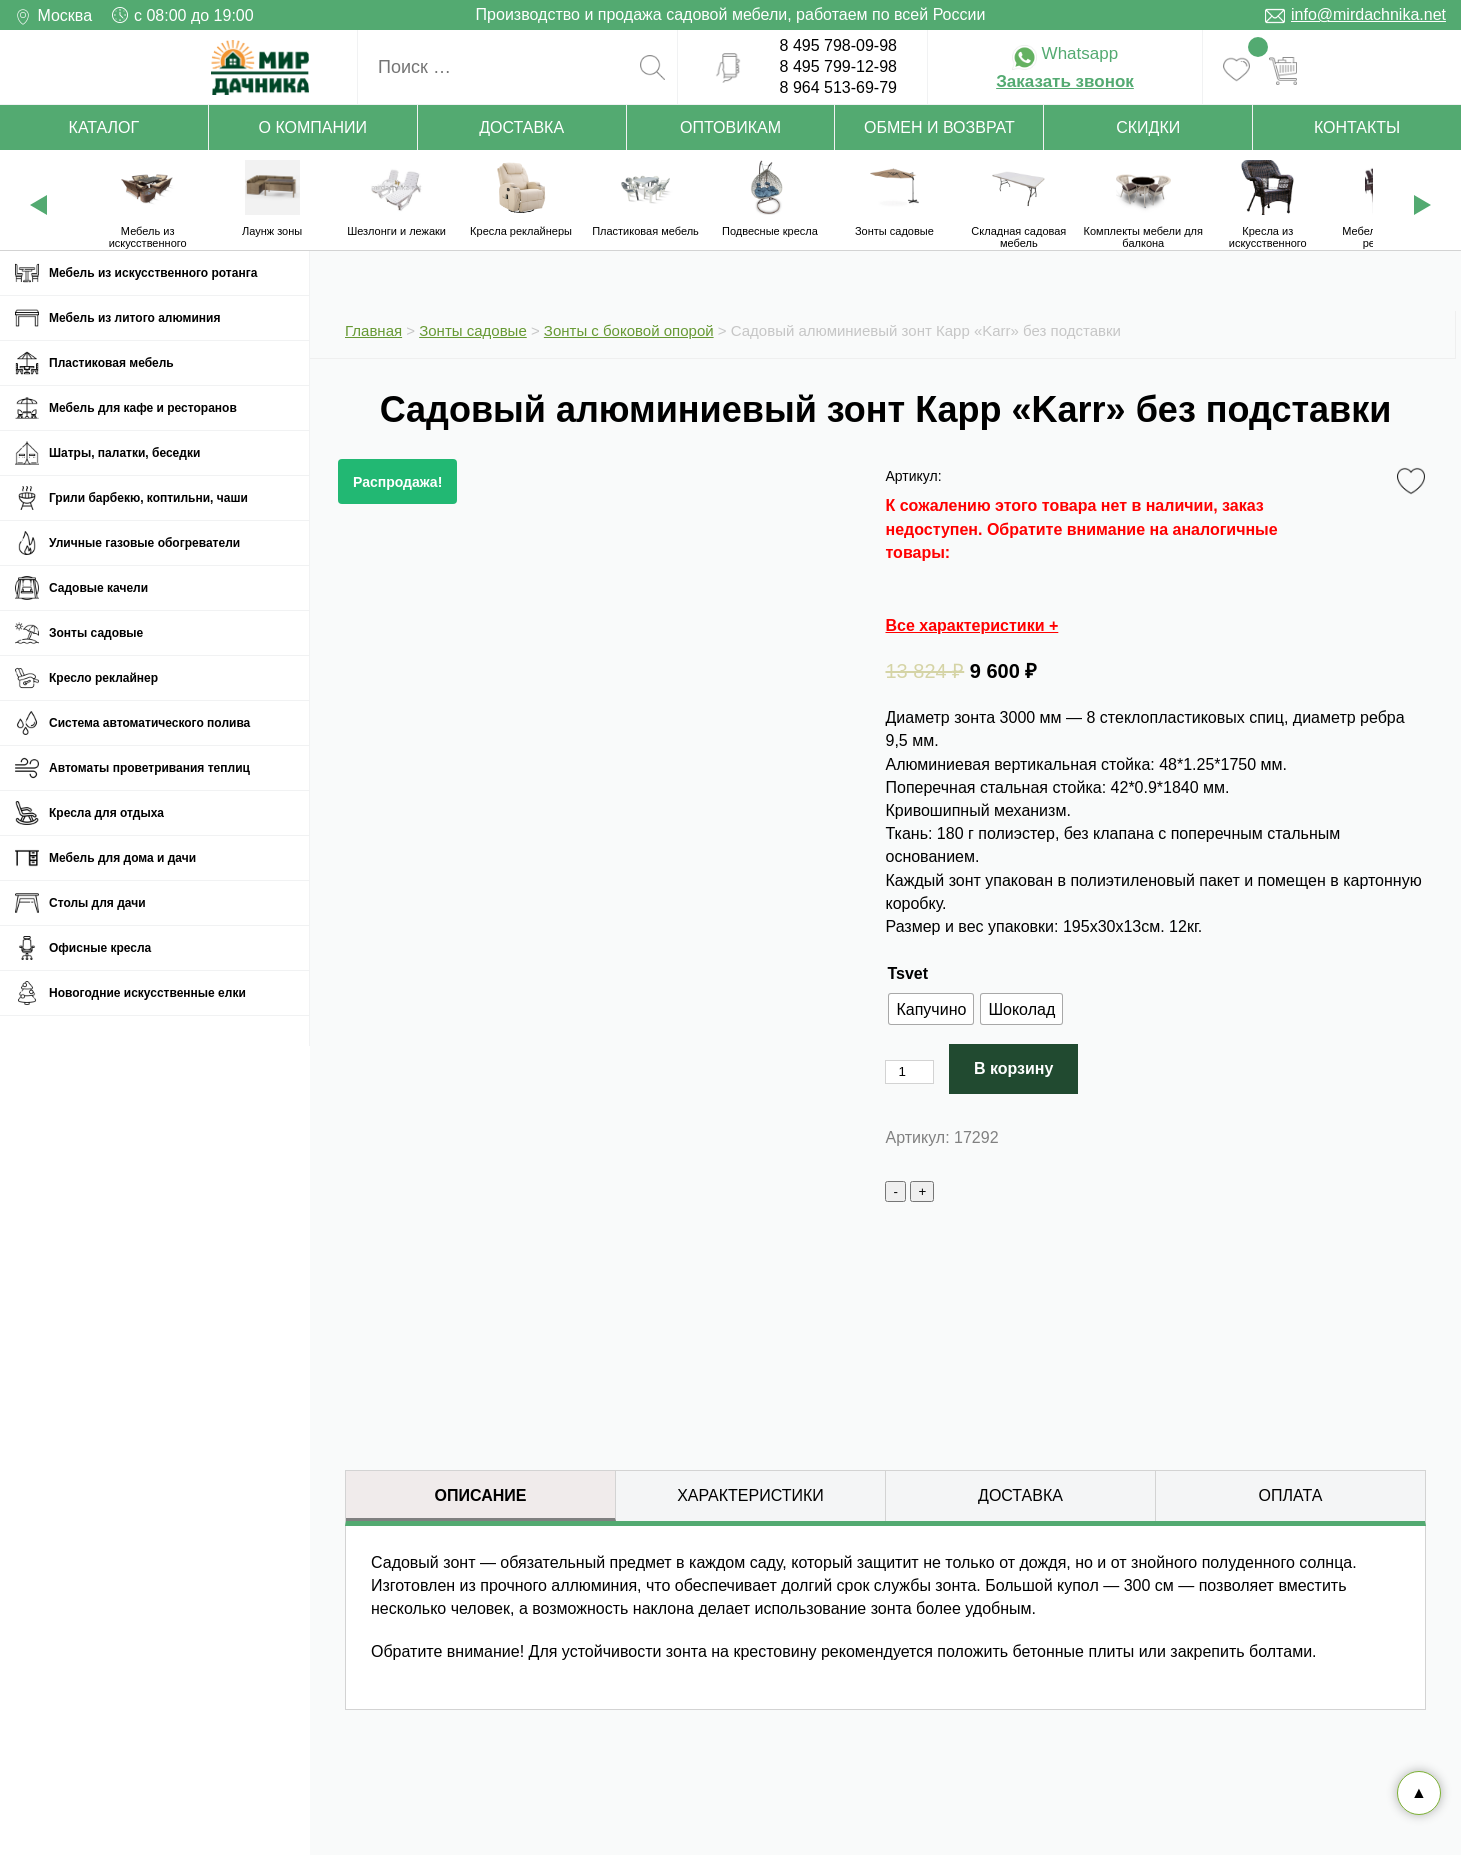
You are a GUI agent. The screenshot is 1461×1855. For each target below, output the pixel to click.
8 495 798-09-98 (838, 45)
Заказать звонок (1065, 81)
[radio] (931, 1009)
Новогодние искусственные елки (147, 993)
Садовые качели (98, 588)
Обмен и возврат (939, 127)
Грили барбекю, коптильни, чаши (148, 498)
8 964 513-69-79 (838, 87)
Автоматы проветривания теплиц (149, 768)
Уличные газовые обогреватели (144, 543)
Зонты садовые (96, 633)
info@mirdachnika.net (1368, 14)
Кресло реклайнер (103, 678)
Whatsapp (1065, 53)
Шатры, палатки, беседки (124, 453)
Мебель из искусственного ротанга (153, 273)
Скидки (1148, 127)
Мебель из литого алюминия (134, 318)
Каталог (104, 127)
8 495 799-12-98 (838, 66)
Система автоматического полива (149, 723)
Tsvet (907, 973)
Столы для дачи (97, 903)
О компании (313, 127)
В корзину (1013, 1068)
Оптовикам (730, 127)
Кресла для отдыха (106, 813)
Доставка (521, 127)
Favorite (1414, 482)
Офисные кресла (100, 948)
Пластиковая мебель (111, 363)
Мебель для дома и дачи (122, 858)
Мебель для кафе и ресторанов (143, 408)
